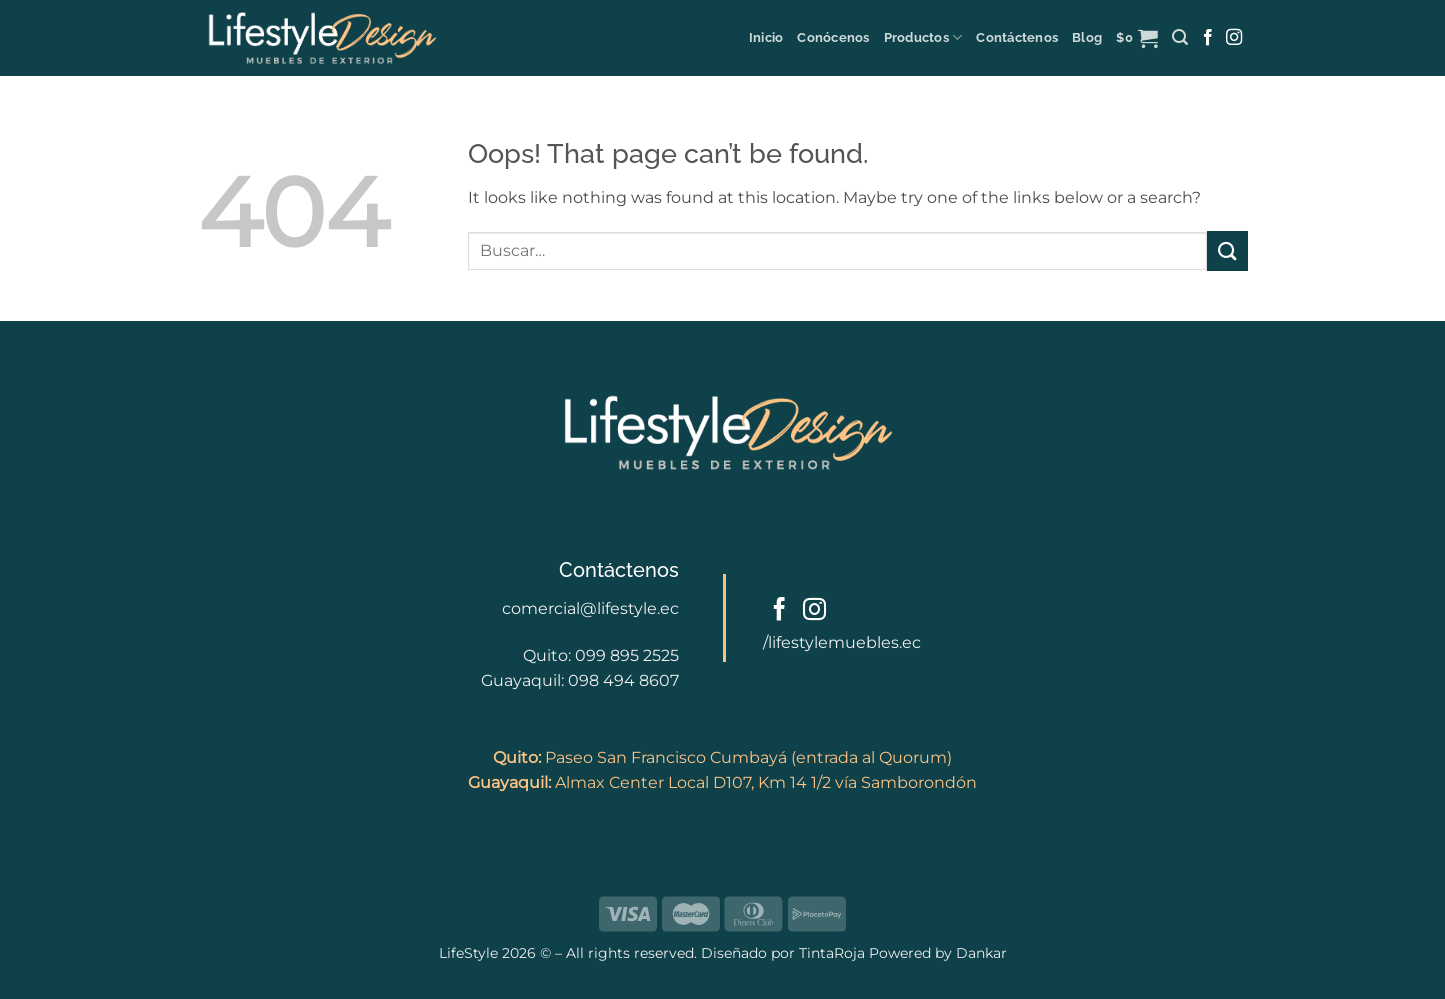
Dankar (979, 953)
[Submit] (1227, 250)
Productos (923, 37)
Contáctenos (1017, 37)
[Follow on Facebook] (1208, 38)
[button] (1137, 38)
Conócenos (833, 37)
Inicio (766, 37)
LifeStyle (470, 953)
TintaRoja (832, 953)
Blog (1087, 37)
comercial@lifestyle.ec (590, 608)
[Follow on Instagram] (1234, 38)
